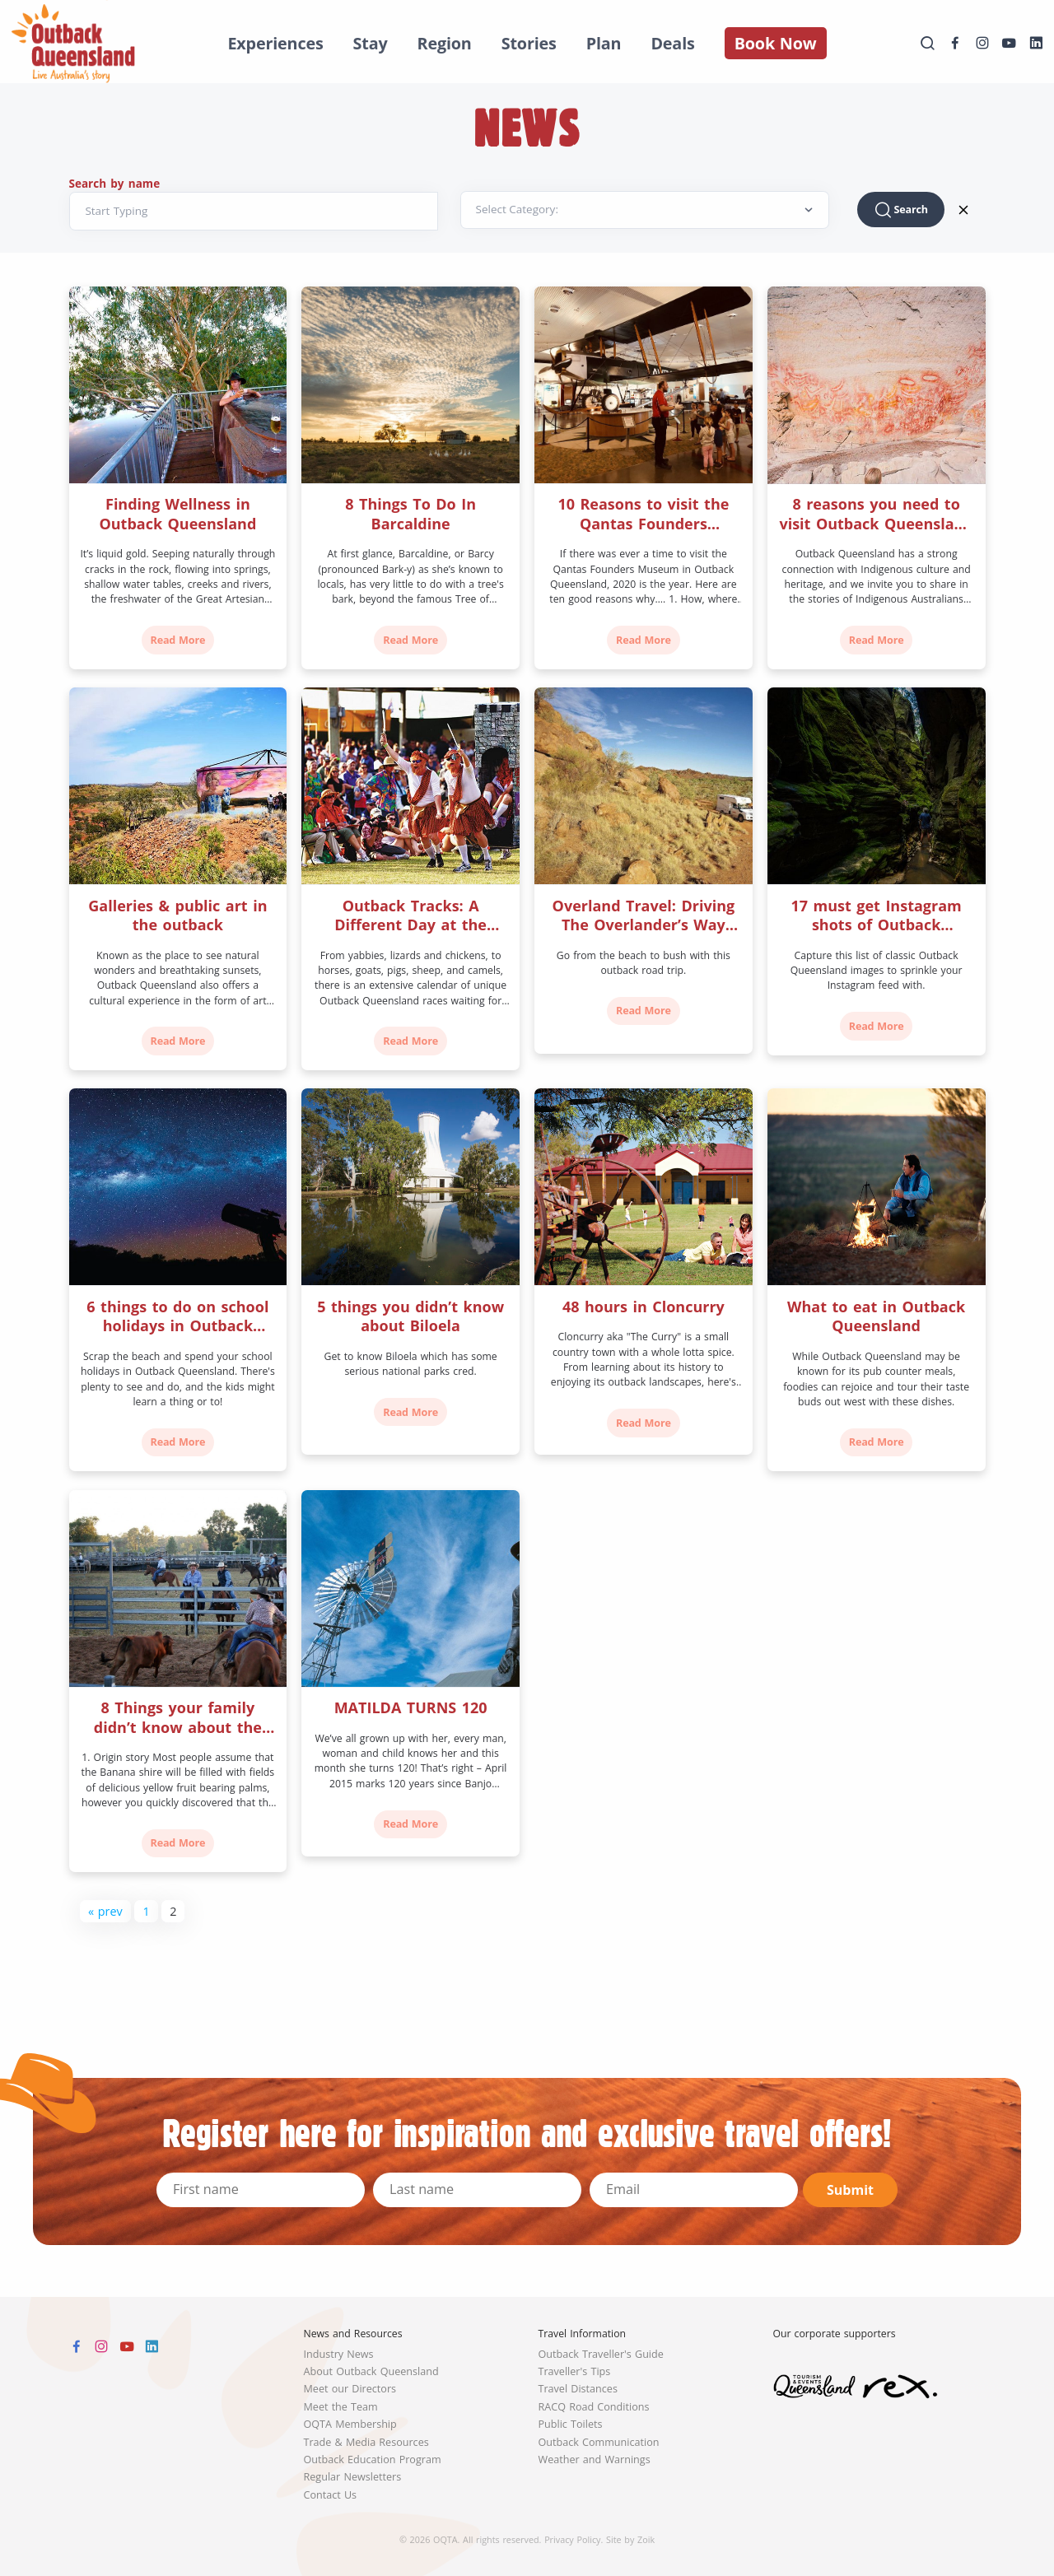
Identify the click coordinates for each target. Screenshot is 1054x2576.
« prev (105, 1911)
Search (900, 210)
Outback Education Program (372, 2460)
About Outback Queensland (371, 2371)
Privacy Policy (572, 2539)
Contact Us (330, 2495)
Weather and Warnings (595, 2460)
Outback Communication (599, 2442)
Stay (370, 43)
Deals (672, 43)
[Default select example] (644, 210)
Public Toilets (571, 2424)
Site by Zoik (630, 2539)
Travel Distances (578, 2389)
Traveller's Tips (575, 2371)
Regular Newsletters (353, 2477)
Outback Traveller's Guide (601, 2354)
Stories (529, 43)
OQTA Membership (350, 2424)
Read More (178, 640)
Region (444, 43)
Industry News (339, 2354)
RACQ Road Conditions (594, 2407)
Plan (604, 43)
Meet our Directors (350, 2389)
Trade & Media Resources (366, 2442)
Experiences (275, 43)
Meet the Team (341, 2407)
